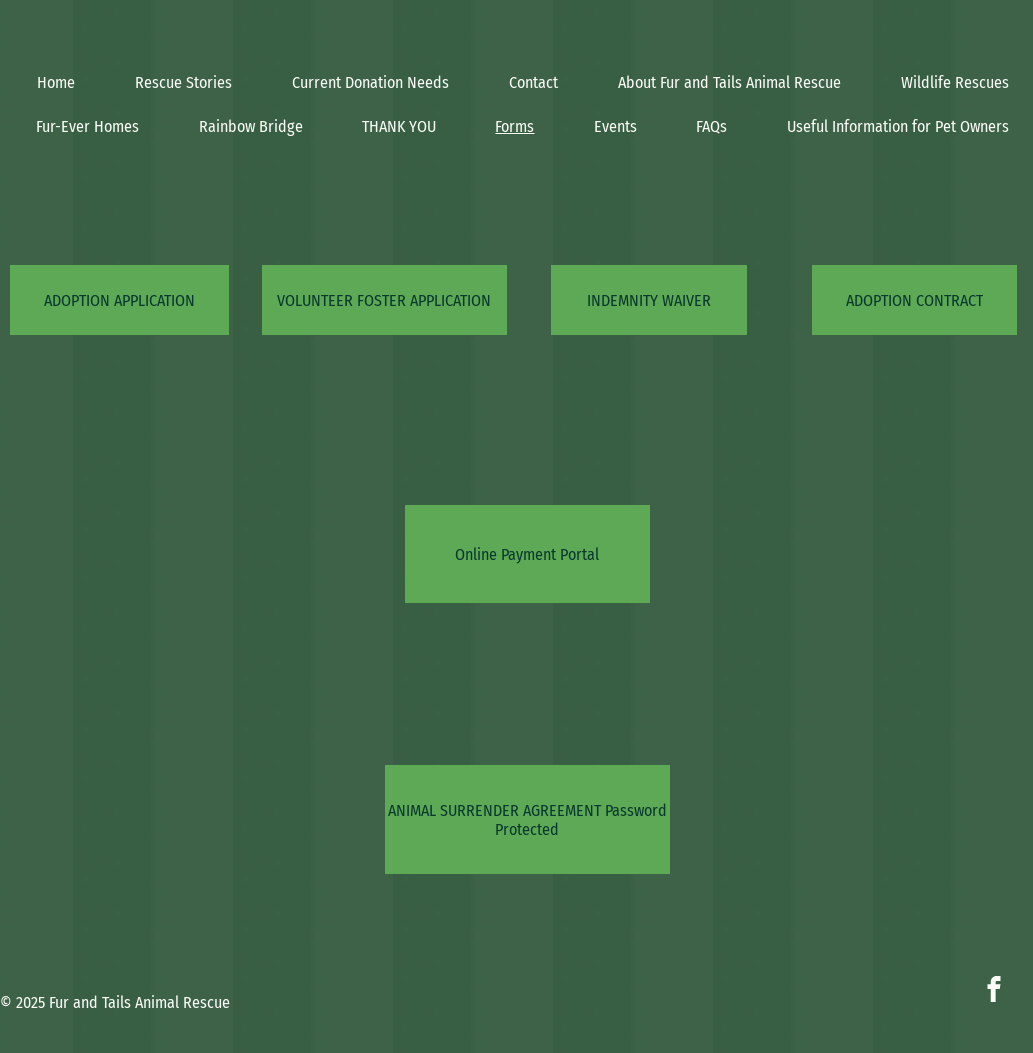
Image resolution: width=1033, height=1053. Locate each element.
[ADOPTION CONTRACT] (914, 300)
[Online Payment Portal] (527, 554)
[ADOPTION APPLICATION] (119, 300)
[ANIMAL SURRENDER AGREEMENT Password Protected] (527, 819)
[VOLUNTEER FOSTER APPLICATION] (384, 300)
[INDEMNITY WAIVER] (649, 300)
